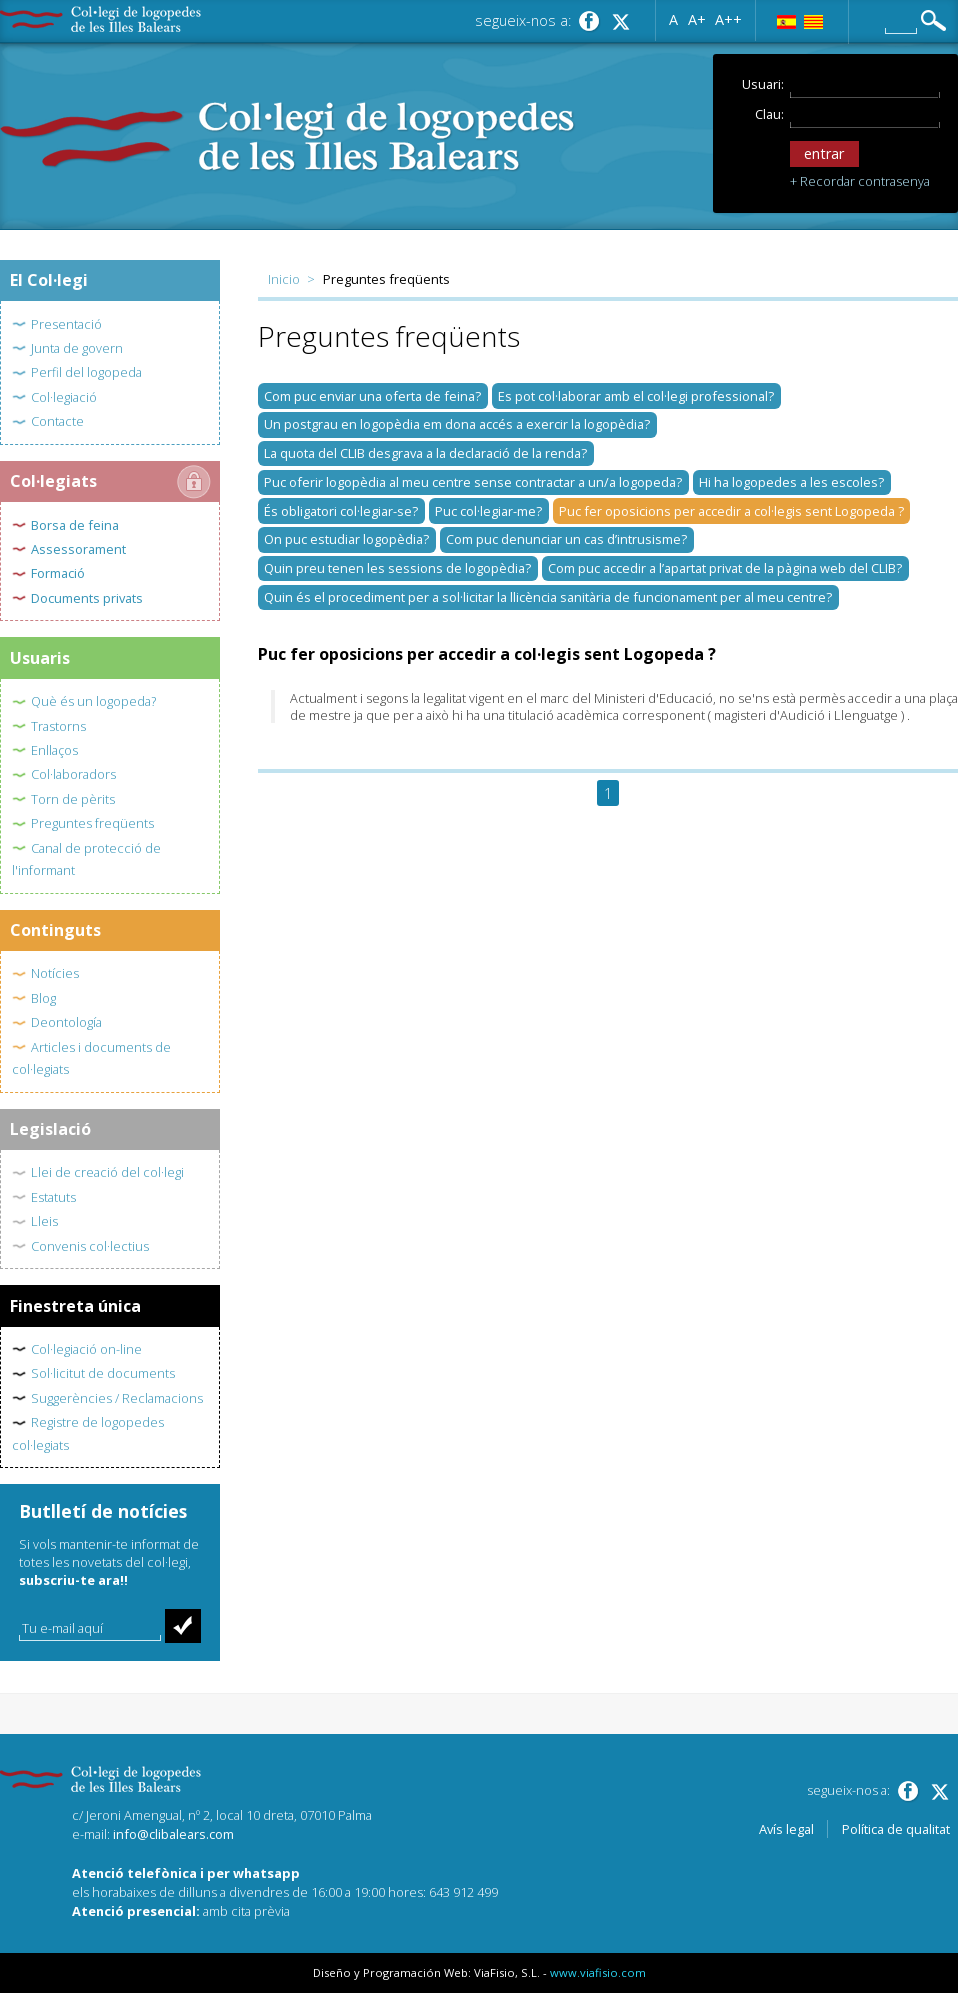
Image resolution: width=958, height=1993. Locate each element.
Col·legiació (64, 397)
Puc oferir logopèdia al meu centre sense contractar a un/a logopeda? (473, 482)
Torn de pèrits (73, 799)
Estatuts (53, 1197)
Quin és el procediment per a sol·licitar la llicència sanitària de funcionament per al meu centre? (548, 597)
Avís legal (786, 1829)
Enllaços (54, 750)
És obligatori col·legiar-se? (341, 511)
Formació (58, 573)
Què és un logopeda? (93, 701)
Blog (43, 998)
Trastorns (58, 726)
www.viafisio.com (598, 1972)
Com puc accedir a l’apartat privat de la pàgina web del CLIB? (725, 568)
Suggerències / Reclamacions (117, 1398)
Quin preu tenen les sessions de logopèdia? (397, 568)
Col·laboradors (73, 774)
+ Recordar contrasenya (860, 181)
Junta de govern (77, 348)
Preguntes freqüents (92, 823)
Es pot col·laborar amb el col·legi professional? (636, 396)
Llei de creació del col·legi (107, 1172)
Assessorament (78, 549)
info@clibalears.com (173, 1834)
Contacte (57, 421)
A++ (728, 18)
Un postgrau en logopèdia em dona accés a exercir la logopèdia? (457, 424)
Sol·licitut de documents (103, 1373)
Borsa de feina (75, 525)
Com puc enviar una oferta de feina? (372, 396)
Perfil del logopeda (86, 372)
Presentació (66, 324)
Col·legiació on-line (86, 1349)
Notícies (55, 973)
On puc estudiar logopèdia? (346, 539)
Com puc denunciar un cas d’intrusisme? (566, 539)
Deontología (66, 1022)
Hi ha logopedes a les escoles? (791, 482)
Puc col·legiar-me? (488, 511)
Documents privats (87, 598)
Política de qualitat (896, 1829)
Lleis (44, 1221)
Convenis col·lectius (90, 1246)
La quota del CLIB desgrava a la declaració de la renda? (425, 453)
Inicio (284, 279)
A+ (697, 18)
